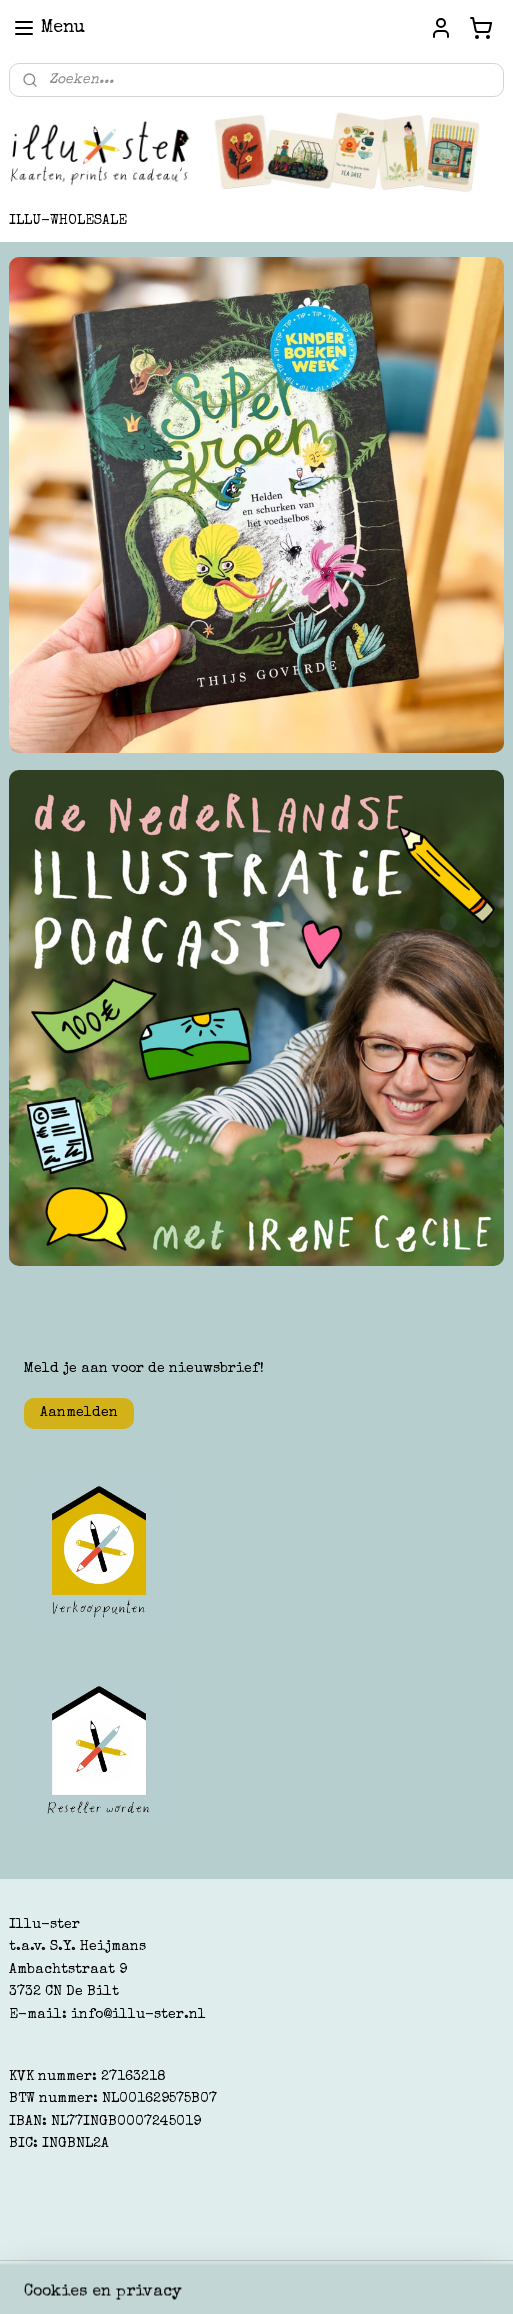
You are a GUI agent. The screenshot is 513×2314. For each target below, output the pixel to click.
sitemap (170, 2277)
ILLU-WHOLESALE (68, 221)
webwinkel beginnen (284, 2277)
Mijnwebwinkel (461, 2277)
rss (209, 2277)
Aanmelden (79, 1413)
